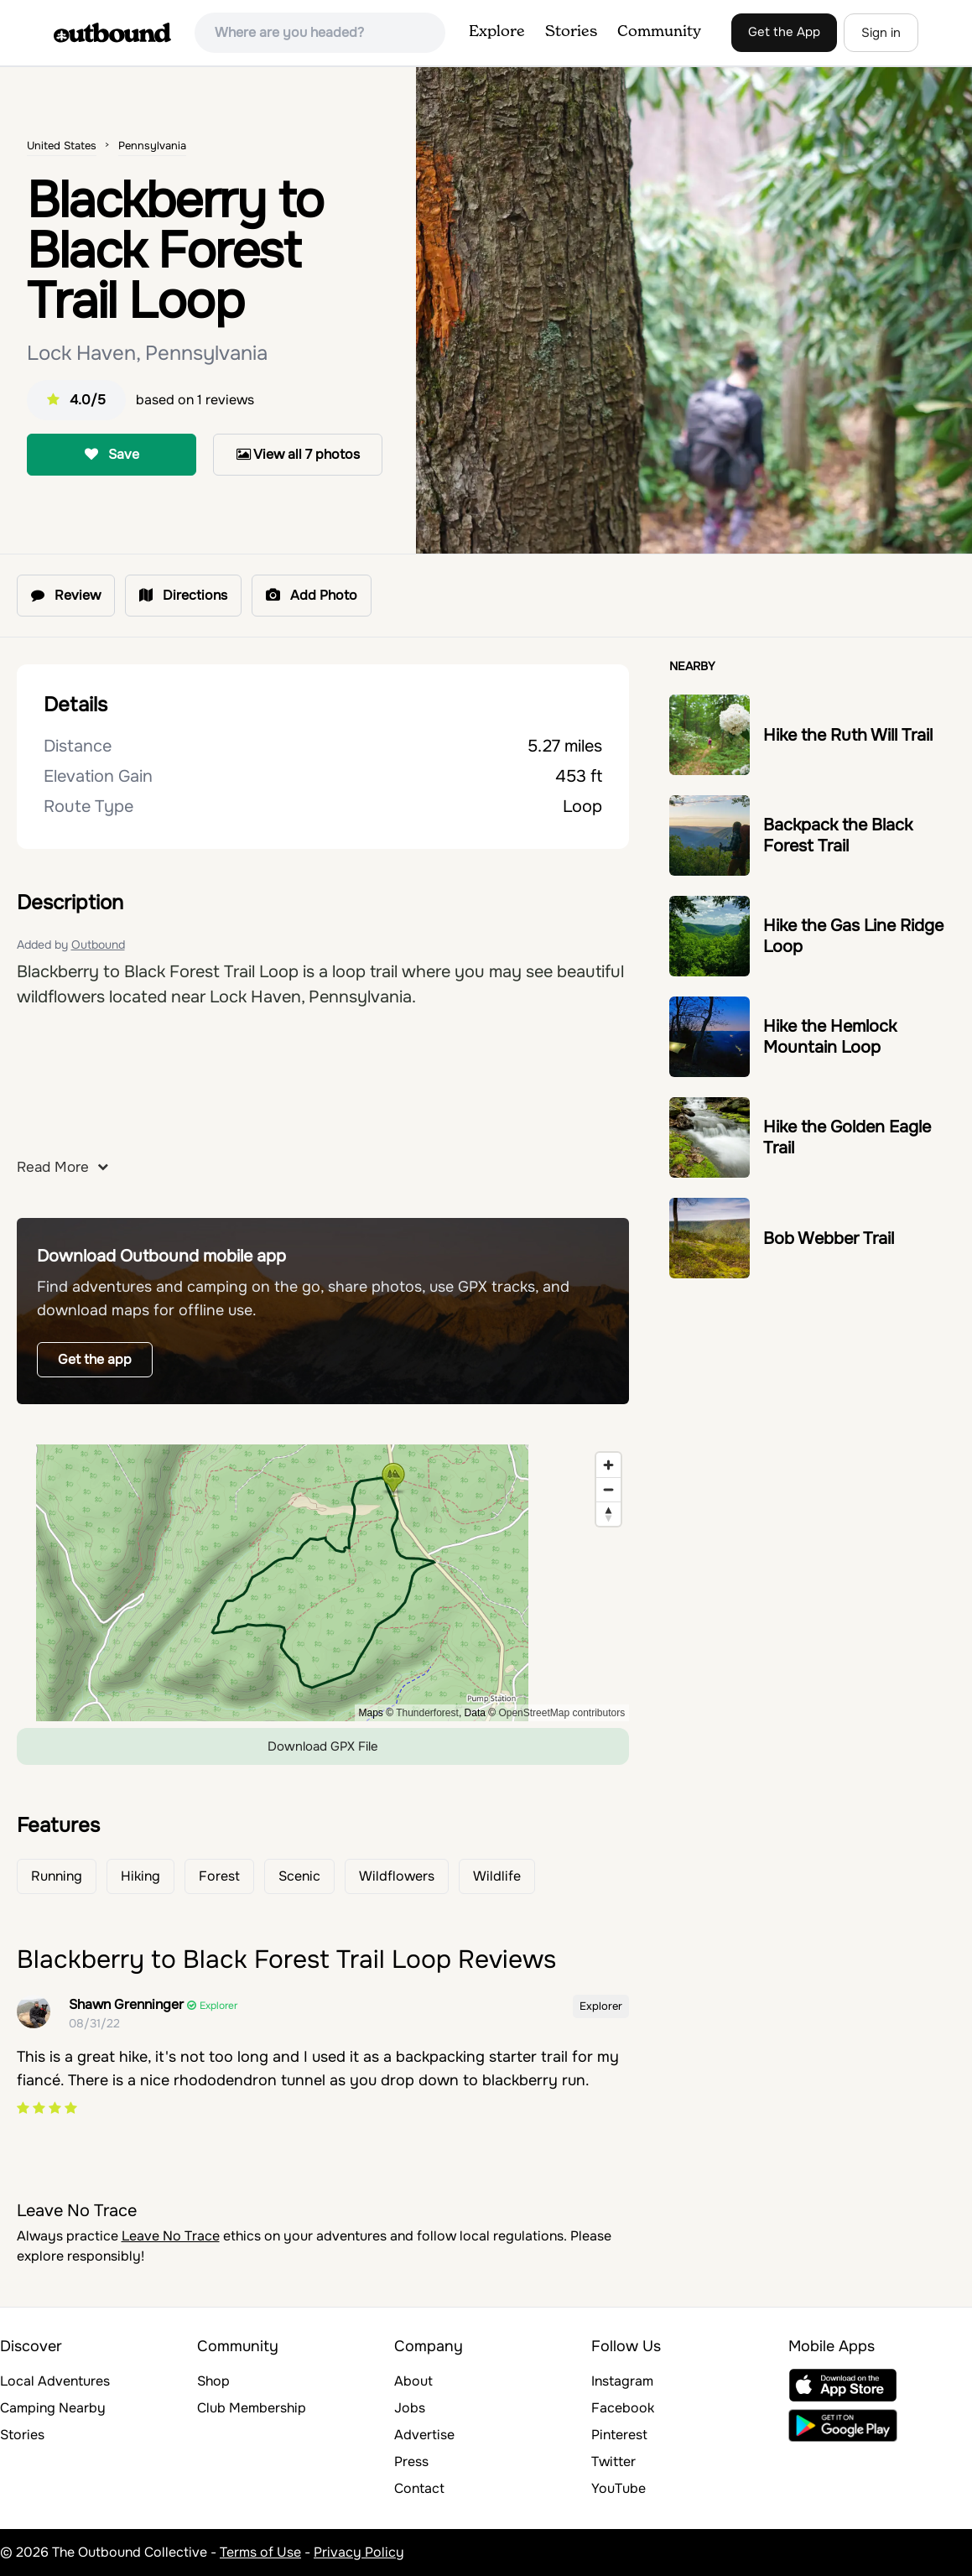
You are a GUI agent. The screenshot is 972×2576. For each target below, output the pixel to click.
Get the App (784, 31)
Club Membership (251, 2408)
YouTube (618, 2488)
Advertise (424, 2434)
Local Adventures (55, 2381)
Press (411, 2461)
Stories (571, 31)
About (413, 2381)
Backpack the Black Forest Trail (837, 835)
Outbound (98, 944)
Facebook (622, 2408)
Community (659, 31)
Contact (419, 2488)
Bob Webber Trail (828, 1238)
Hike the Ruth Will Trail (848, 735)
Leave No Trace (171, 2236)
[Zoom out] (608, 1489)
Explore (497, 31)
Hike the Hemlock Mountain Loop (830, 1037)
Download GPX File (323, 1746)
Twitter (613, 2461)
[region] (323, 1582)
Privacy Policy (359, 2552)
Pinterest (619, 2434)
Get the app (95, 1359)
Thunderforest (427, 1713)
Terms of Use (260, 2552)
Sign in (881, 32)
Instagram (622, 2381)
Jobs (409, 2408)
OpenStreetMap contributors (561, 1713)
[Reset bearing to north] (608, 1513)
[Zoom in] (608, 1465)
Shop (213, 2381)
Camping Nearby (53, 2408)
